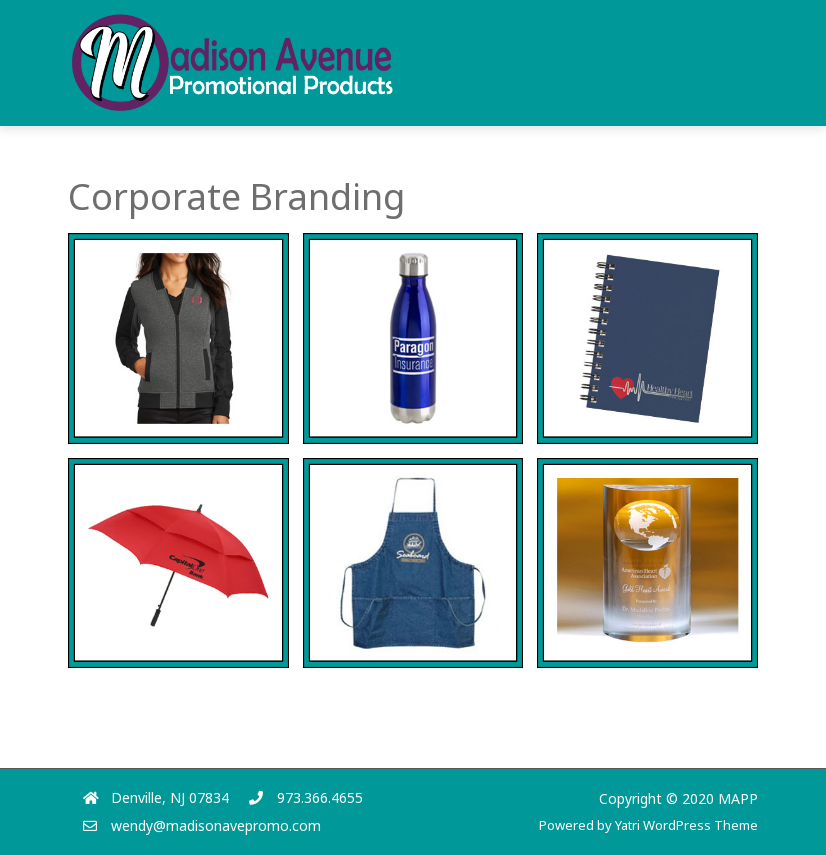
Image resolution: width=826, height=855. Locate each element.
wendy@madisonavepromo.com (216, 825)
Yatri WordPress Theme (686, 825)
